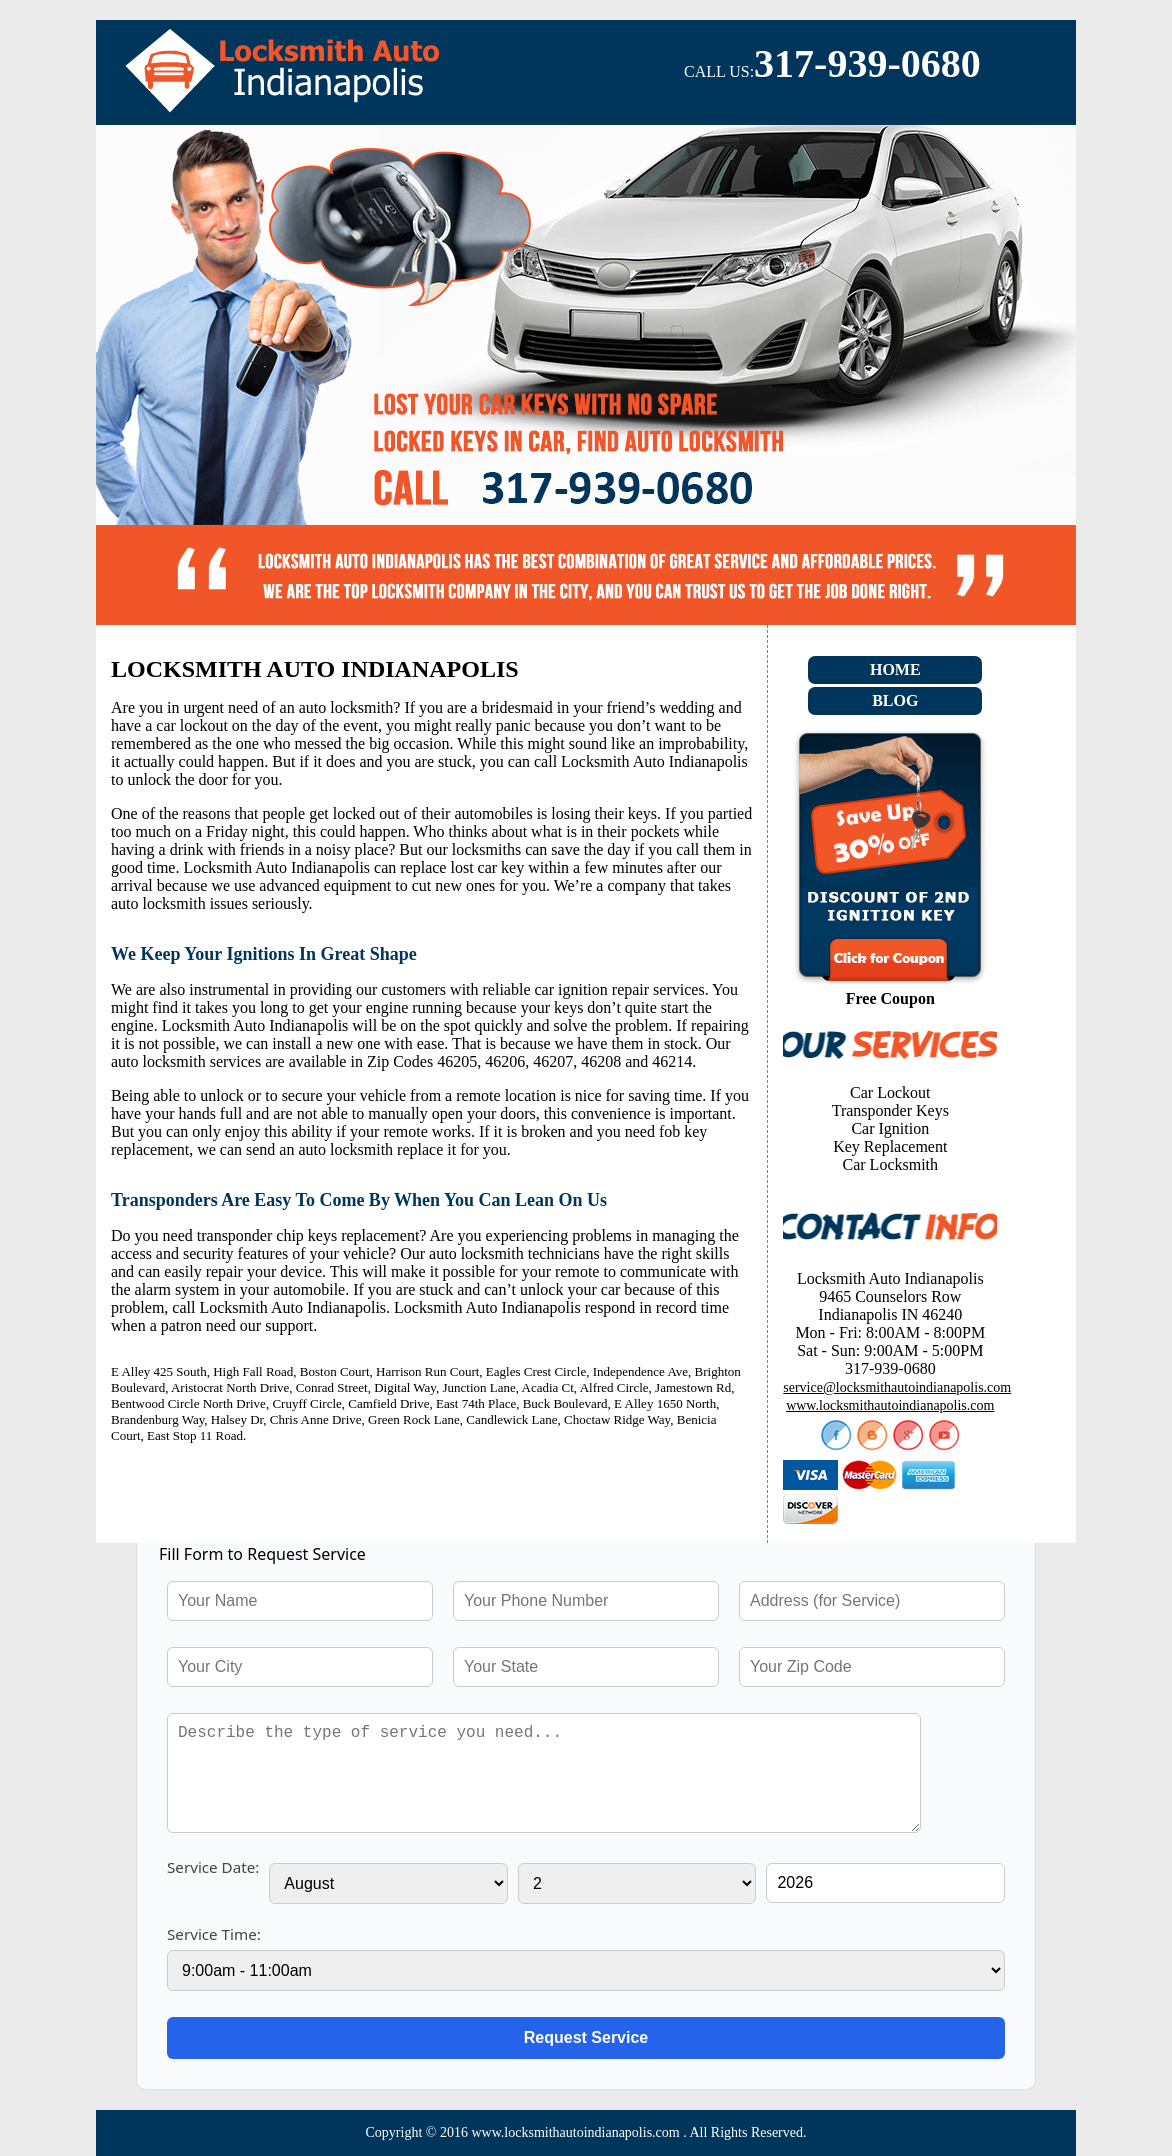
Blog (895, 700)
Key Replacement (890, 1146)
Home (895, 669)
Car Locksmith (891, 1164)
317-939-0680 (867, 63)
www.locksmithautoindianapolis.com (890, 1405)
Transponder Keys (890, 1110)
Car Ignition (890, 1128)
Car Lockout (890, 1092)
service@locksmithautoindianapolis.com (897, 1387)
